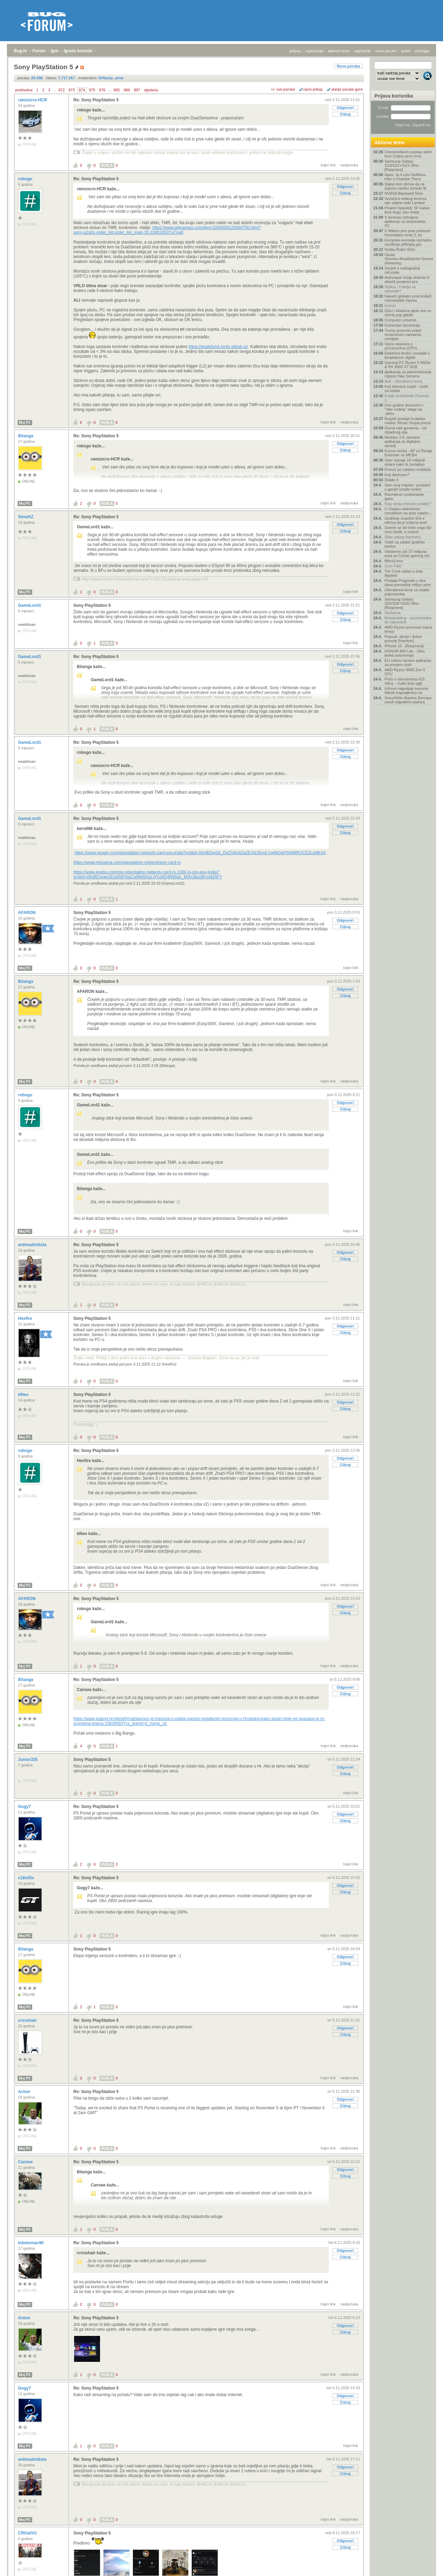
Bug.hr (20, 50)
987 (137, 90)
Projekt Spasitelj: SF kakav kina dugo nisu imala (407, 210)
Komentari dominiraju (403, 325)
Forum (39, 50)
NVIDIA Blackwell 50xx (404, 193)
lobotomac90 (31, 2242)
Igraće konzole (78, 50)
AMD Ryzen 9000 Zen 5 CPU (405, 672)
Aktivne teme (389, 142)
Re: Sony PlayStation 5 (96, 100)
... (54, 90)
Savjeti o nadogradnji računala (402, 270)
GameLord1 (30, 605)
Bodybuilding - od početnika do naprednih (408, 620)
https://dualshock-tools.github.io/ (218, 346)
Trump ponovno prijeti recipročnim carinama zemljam (403, 334)
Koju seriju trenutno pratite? (408, 504)
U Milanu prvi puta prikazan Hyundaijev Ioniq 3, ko (408, 233)
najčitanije (362, 51)
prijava (294, 51)
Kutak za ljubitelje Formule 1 (407, 398)
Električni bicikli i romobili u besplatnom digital (407, 355)
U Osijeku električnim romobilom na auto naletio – (408, 511)
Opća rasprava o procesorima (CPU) (401, 346)
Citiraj (345, 114)
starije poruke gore (347, 89)
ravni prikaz (313, 89)
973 (72, 90)
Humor (390, 305)
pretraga (422, 51)
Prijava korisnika (393, 96)
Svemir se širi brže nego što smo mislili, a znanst (408, 530)
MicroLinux (394, 561)
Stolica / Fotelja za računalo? (400, 289)
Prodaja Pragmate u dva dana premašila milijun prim (408, 582)
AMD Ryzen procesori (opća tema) (408, 629)
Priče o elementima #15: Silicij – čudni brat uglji (405, 681)
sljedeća (151, 90)
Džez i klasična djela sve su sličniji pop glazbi (408, 313)
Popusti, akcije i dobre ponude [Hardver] (403, 638)
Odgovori (345, 108)
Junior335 (28, 1759)
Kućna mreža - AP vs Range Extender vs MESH (408, 453)
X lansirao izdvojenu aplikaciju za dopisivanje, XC (405, 221)
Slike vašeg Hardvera (403, 537)
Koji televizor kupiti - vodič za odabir (406, 388)
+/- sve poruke (283, 89)
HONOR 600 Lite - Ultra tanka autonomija (405, 653)
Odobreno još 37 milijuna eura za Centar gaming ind (407, 553)
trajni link (328, 165)
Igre (54, 50)
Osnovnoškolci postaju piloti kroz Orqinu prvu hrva (408, 154)
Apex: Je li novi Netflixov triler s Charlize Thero (405, 177)
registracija (314, 51)
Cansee (26, 2161)
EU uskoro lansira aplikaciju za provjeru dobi (408, 662)
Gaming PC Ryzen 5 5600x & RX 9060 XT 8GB (408, 364)
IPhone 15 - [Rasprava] (404, 646)
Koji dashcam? (397, 475)
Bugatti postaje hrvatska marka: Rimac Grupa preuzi (408, 421)
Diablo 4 (391, 480)
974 (82, 90)
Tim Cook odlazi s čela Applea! (404, 573)
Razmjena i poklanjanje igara (404, 496)
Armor (24, 2091)
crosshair (28, 2020)
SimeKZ (26, 516)
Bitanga (26, 435)
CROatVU (28, 2533)
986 (127, 90)
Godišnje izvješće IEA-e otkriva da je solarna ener (406, 520)
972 (61, 90)
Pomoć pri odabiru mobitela (408, 469)
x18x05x (26, 1877)
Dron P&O (393, 566)
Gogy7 (25, 1806)
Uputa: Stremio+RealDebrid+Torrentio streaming (408, 259)
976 (102, 90)
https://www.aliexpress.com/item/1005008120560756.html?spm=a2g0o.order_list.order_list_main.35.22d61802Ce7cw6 (167, 230)
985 (117, 90)
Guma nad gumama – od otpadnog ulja (406, 430)
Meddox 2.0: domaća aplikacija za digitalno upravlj (403, 441)
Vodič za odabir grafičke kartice (405, 544)
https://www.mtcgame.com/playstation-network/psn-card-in (127, 862)
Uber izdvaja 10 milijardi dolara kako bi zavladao (405, 462)
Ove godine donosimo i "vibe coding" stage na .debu (404, 409)
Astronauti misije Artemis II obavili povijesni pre (407, 279)
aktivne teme (339, 51)
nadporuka (349, 165)
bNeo (23, 1394)
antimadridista (32, 1244)
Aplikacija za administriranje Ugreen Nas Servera (408, 374)
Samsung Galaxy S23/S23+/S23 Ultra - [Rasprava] (403, 165)
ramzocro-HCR (33, 100)
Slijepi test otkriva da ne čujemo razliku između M (405, 186)
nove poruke (386, 51)
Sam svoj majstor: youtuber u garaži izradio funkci (408, 487)
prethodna (24, 90)
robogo (26, 178)
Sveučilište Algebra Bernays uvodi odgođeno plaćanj (408, 700)
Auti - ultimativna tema (403, 381)
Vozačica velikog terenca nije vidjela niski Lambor (405, 201)
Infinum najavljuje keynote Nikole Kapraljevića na (406, 690)
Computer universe (401, 320)
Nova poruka (348, 66)
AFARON (27, 912)
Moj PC (25, 422)
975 (92, 90)
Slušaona (392, 613)
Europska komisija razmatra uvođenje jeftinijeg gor (408, 242)
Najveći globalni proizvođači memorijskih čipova (408, 298)
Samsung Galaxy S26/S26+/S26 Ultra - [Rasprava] (403, 603)
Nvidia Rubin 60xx (400, 249)
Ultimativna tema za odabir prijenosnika (407, 592)
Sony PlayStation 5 (92, 605)
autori (406, 51)
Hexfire (25, 1318)
